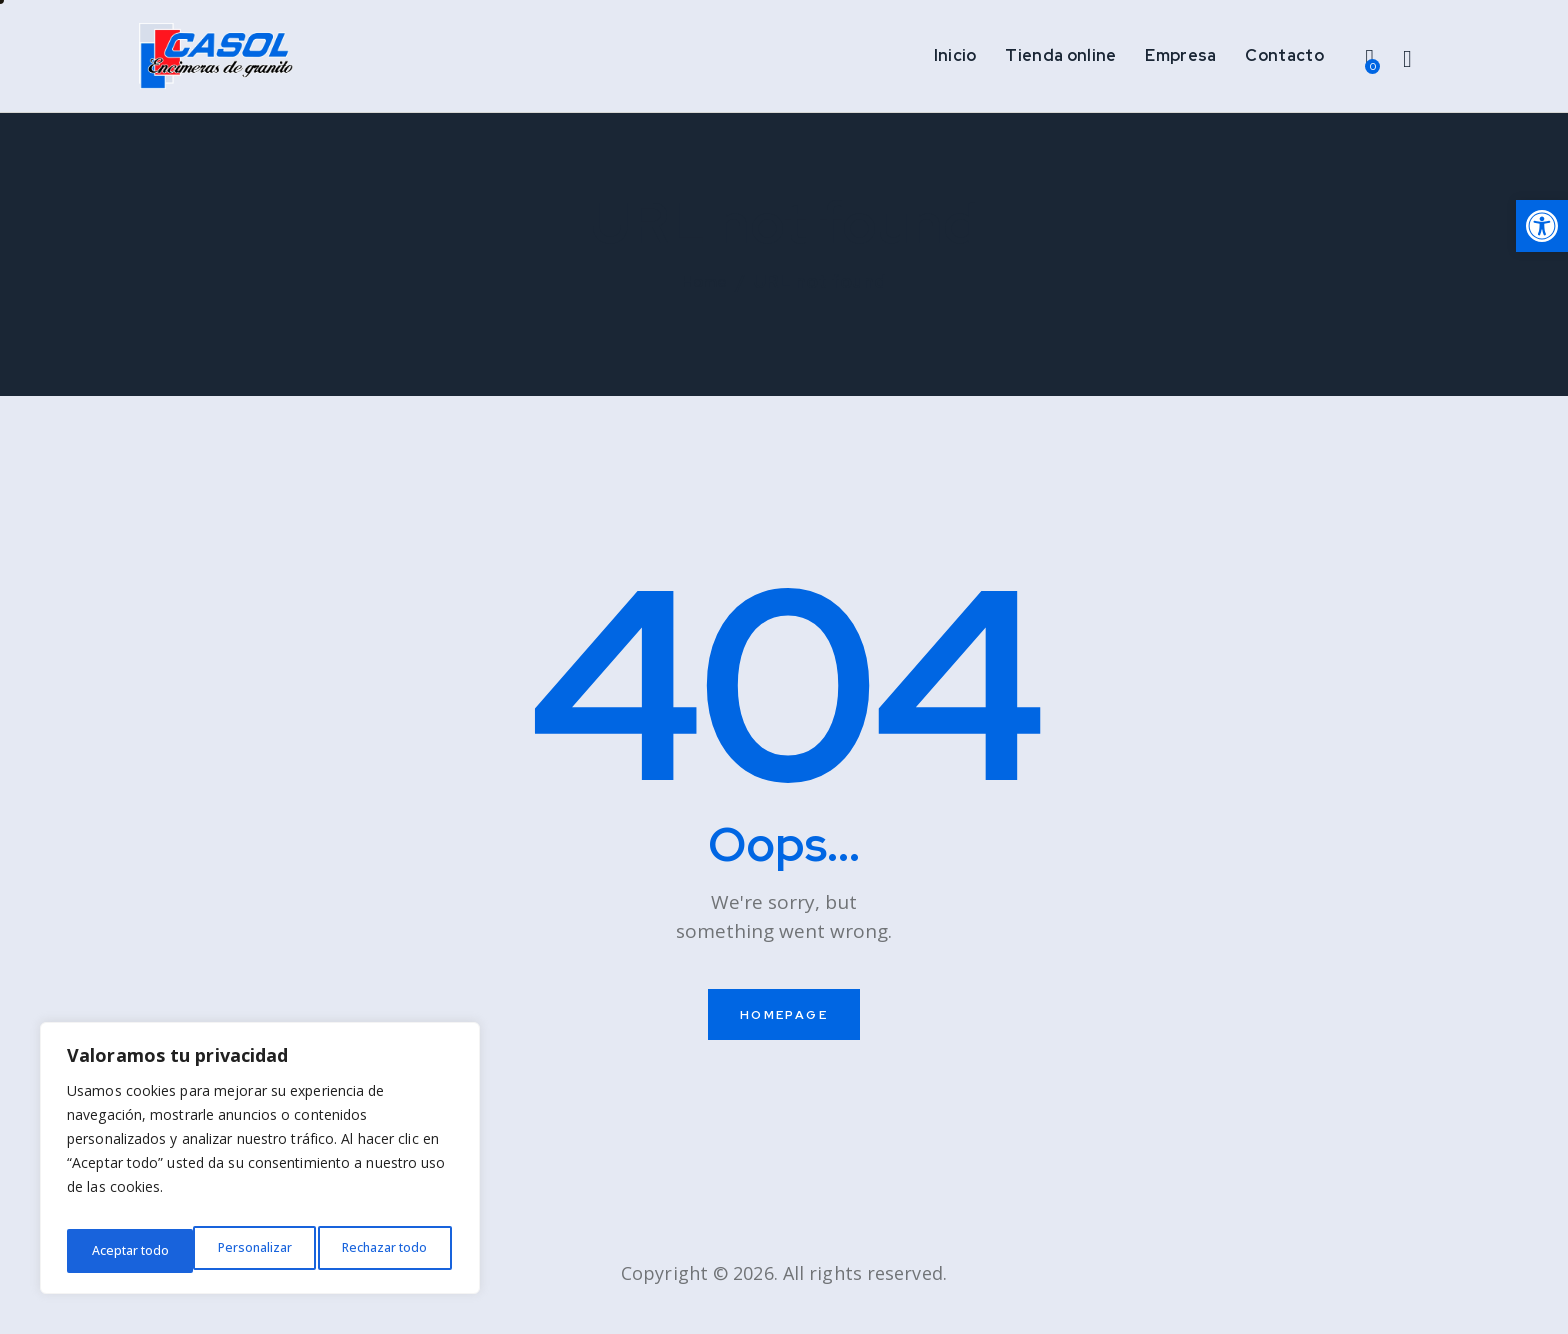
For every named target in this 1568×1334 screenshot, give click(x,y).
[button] (1542, 226)
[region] (260, 1165)
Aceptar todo (392, 1250)
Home (704, 298)
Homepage (784, 1031)
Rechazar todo (257, 1250)
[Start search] (1407, 66)
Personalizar (125, 1250)
